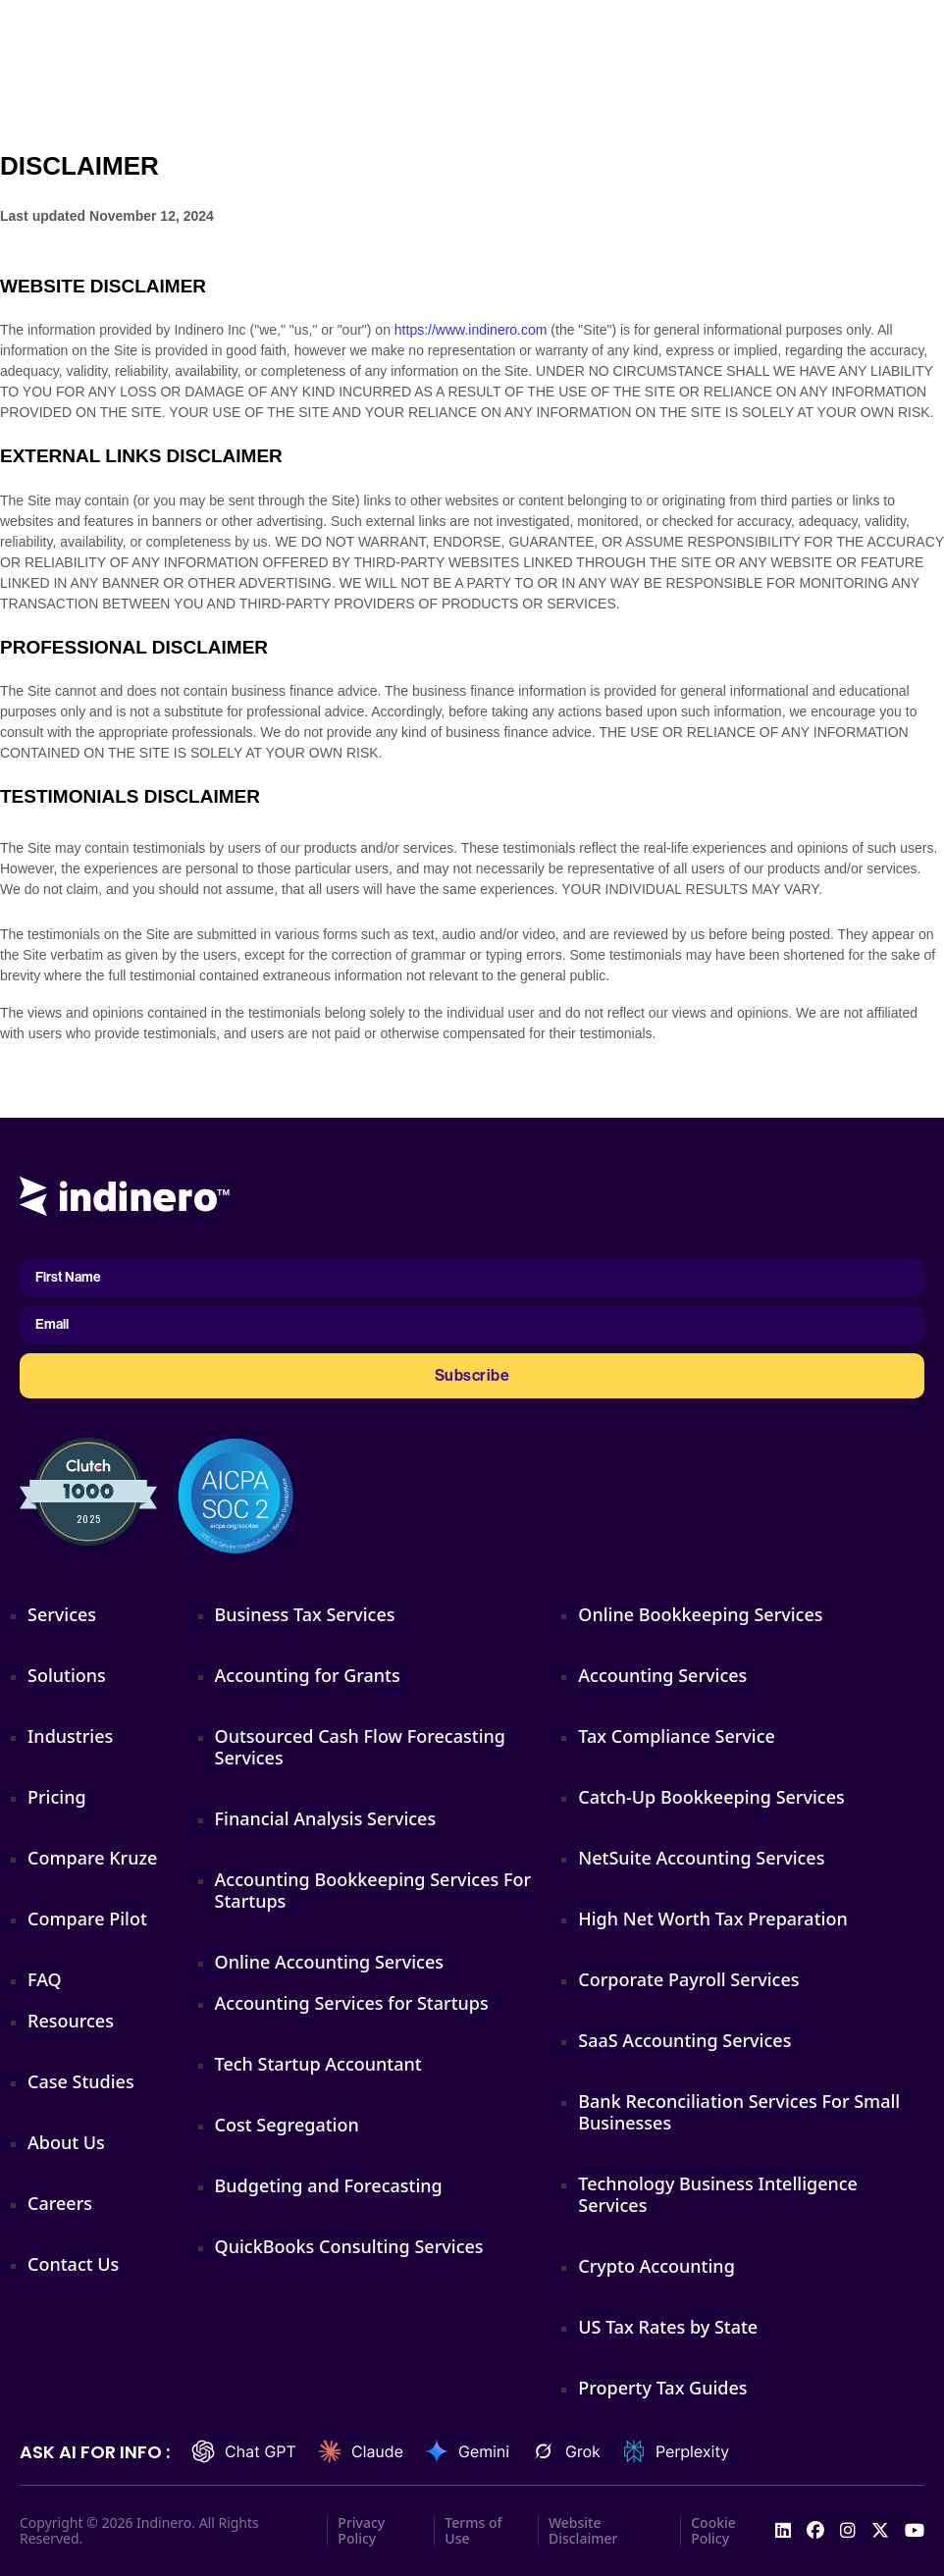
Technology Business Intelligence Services (718, 2194)
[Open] (919, 31)
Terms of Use (473, 2531)
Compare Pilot (87, 1918)
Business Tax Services (305, 1614)
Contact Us (73, 2264)
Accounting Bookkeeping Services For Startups (373, 1890)
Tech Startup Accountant (318, 2064)
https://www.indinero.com (471, 330)
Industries (70, 1736)
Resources (70, 2020)
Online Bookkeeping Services (700, 1614)
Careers (59, 2203)
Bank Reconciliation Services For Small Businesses (739, 2111)
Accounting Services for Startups (352, 2003)
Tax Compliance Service (676, 1736)
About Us (66, 2142)
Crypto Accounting (656, 2266)
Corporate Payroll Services (688, 1979)
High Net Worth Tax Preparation (712, 1918)
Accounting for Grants (307, 1675)
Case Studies (80, 2081)
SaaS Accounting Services (684, 2040)
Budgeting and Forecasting (329, 2185)
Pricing (56, 1797)
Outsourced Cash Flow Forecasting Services (360, 1746)
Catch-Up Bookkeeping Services (711, 1797)
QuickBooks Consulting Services (349, 2246)
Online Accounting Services (329, 1961)
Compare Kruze (92, 1857)
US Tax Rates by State (668, 2327)
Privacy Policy (361, 2531)
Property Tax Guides (662, 2387)
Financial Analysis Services (326, 1818)
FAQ (44, 1979)
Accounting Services (662, 1675)
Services (61, 1614)
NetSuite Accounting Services (701, 1857)
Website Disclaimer (583, 2531)
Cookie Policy (713, 2531)
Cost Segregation (287, 2124)
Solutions (66, 1675)
